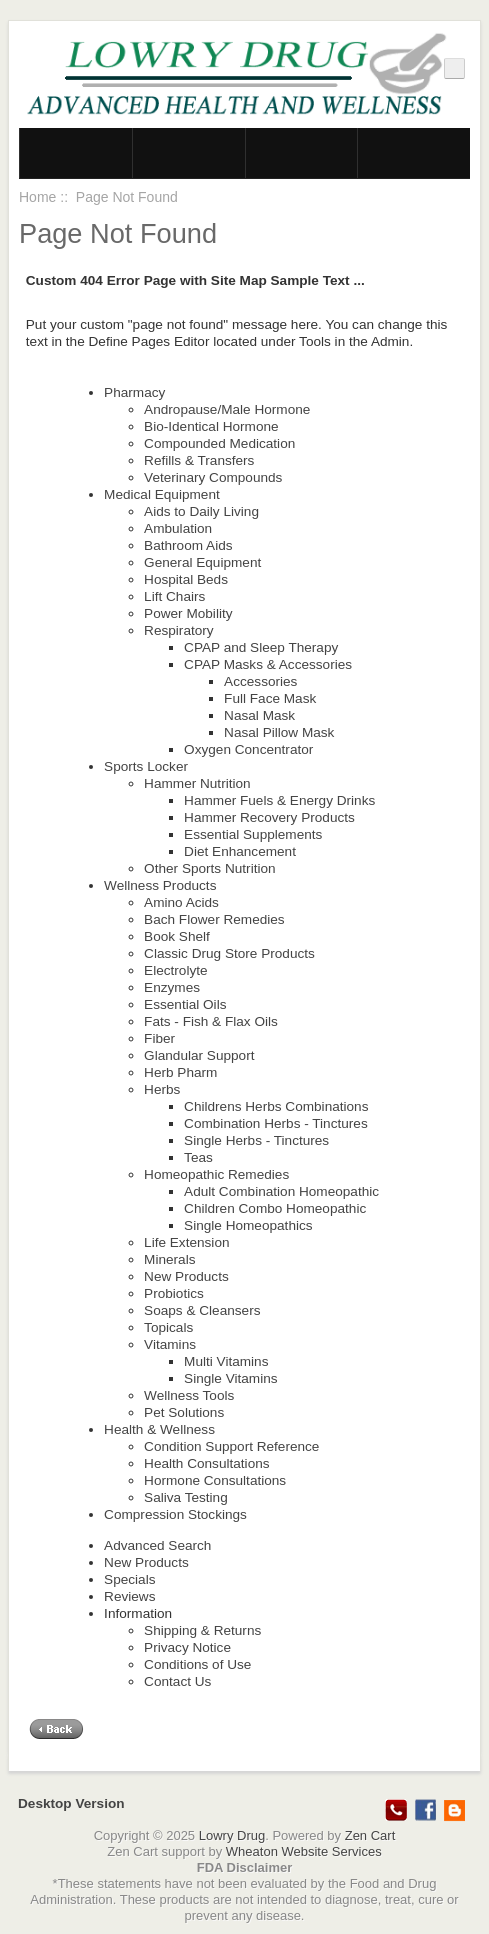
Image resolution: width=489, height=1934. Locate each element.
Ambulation (178, 528)
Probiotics (174, 1293)
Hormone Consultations (215, 1480)
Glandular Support (199, 1055)
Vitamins (170, 1344)
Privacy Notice (187, 1647)
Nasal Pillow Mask (279, 732)
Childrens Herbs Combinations (276, 1106)
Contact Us (177, 1681)
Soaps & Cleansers (202, 1310)
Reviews (129, 1596)
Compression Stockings (175, 1514)
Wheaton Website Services (304, 1851)
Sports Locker (146, 766)
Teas (198, 1157)
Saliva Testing (186, 1497)
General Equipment (202, 562)
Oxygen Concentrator (248, 749)
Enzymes (172, 987)
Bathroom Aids (188, 545)
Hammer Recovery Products (269, 817)
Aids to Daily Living (201, 511)
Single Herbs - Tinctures (256, 1140)
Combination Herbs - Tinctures (276, 1123)
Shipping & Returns (202, 1630)
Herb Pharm (180, 1072)
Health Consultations (206, 1463)
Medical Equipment (162, 494)
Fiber (159, 1038)
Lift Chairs (174, 596)
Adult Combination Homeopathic (281, 1191)
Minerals (169, 1259)
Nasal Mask (259, 715)
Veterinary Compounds (213, 477)
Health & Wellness (159, 1429)
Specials (129, 1579)
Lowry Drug (232, 1835)
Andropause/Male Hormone (227, 409)
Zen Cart (370, 1835)
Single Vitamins (230, 1378)
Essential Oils (185, 1004)
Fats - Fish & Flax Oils (211, 1021)
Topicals (168, 1327)
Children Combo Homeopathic (275, 1208)
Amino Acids (181, 902)
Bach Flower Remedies (214, 919)
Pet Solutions (184, 1412)
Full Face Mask (270, 698)
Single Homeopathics (248, 1225)
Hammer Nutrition (197, 783)
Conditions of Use (197, 1664)
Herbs (162, 1089)
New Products (186, 1276)
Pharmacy (134, 392)
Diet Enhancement (240, 851)
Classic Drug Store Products (229, 953)
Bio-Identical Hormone (211, 426)
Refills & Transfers (199, 460)
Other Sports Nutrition (209, 868)
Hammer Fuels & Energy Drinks (279, 800)
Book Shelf (177, 936)
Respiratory (179, 630)
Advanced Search (157, 1545)
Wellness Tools (189, 1395)
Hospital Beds (186, 579)
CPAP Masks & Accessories (268, 664)
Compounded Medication (219, 443)
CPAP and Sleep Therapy (261, 647)
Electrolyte (175, 970)
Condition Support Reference (231, 1446)
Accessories (260, 681)
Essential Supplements (253, 834)
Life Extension (186, 1242)
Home (37, 197)
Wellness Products (160, 885)
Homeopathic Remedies (216, 1174)
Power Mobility (188, 613)
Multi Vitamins (226, 1361)
